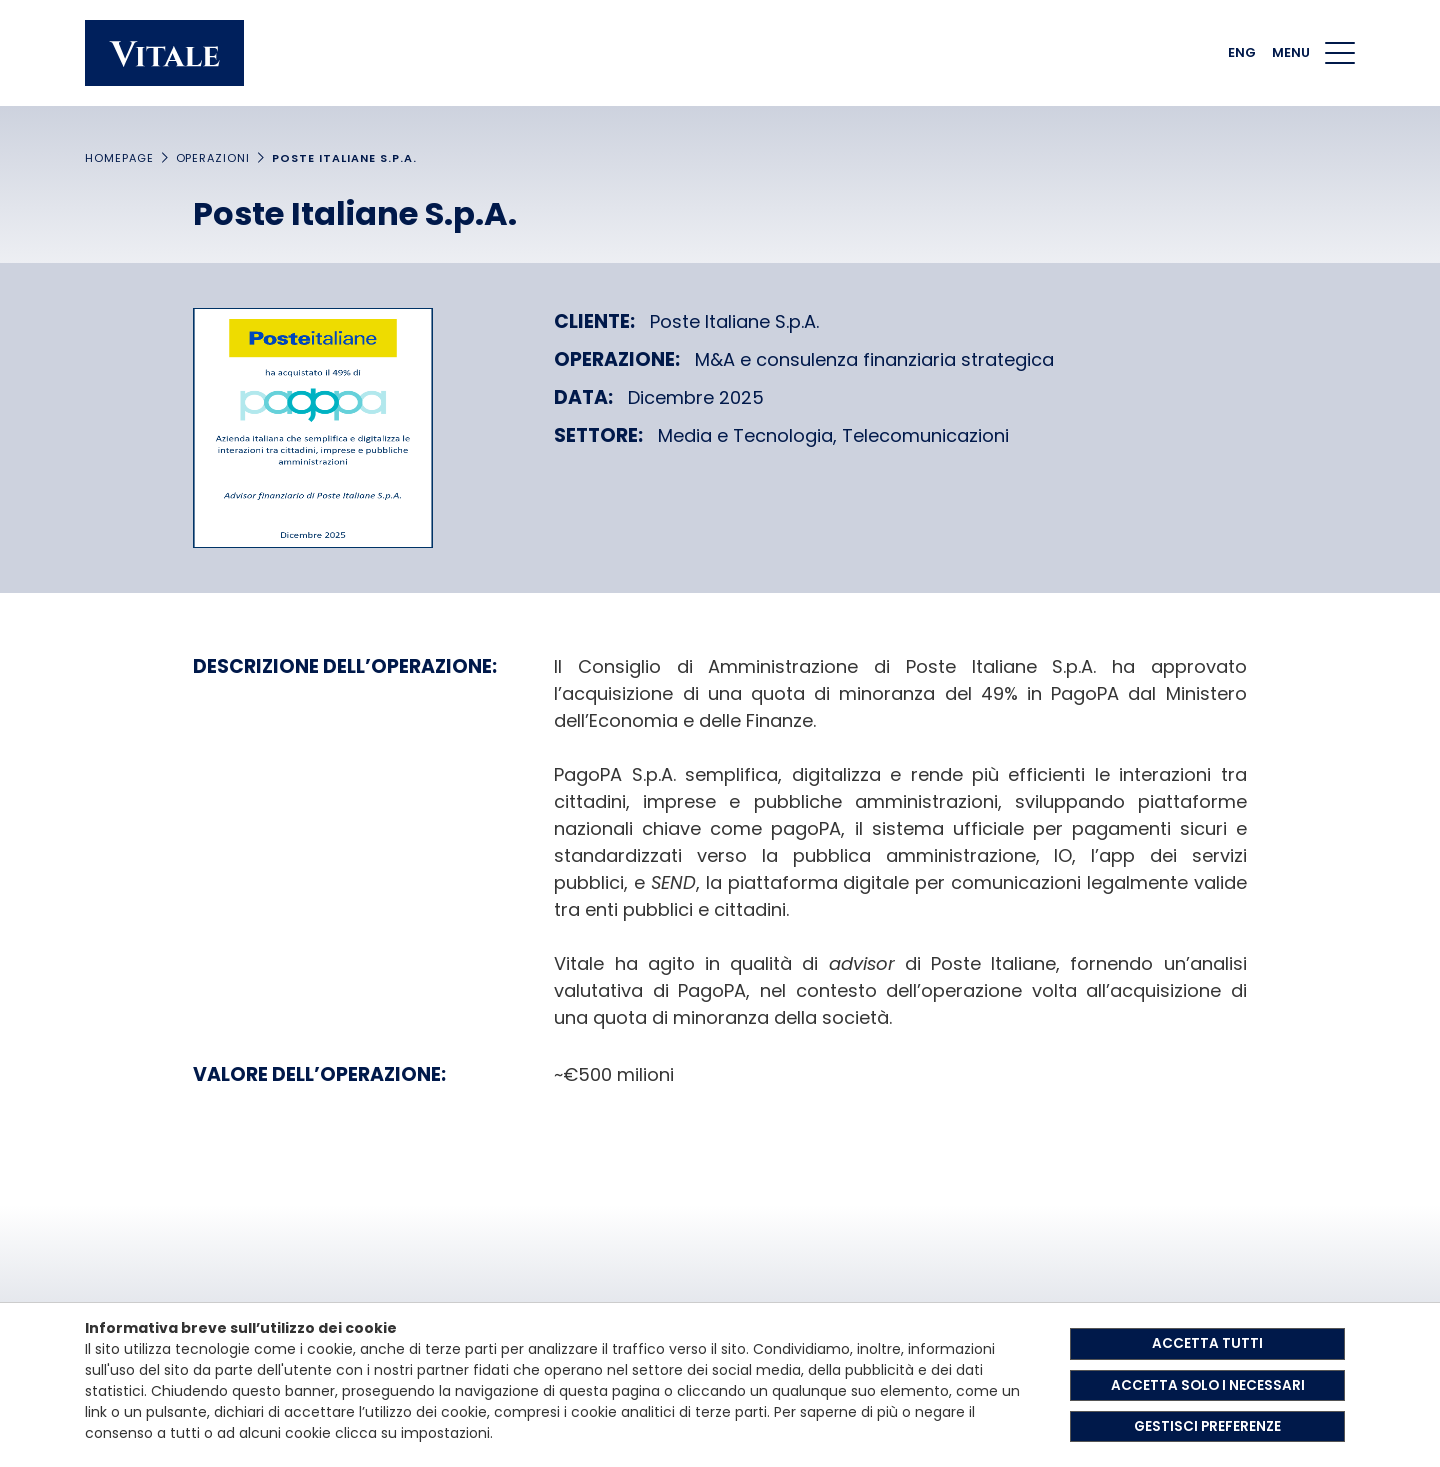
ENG (1242, 52)
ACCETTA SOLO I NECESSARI (1208, 1384)
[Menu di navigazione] (1340, 53)
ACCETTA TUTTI (1207, 1342)
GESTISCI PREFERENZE (1208, 1426)
